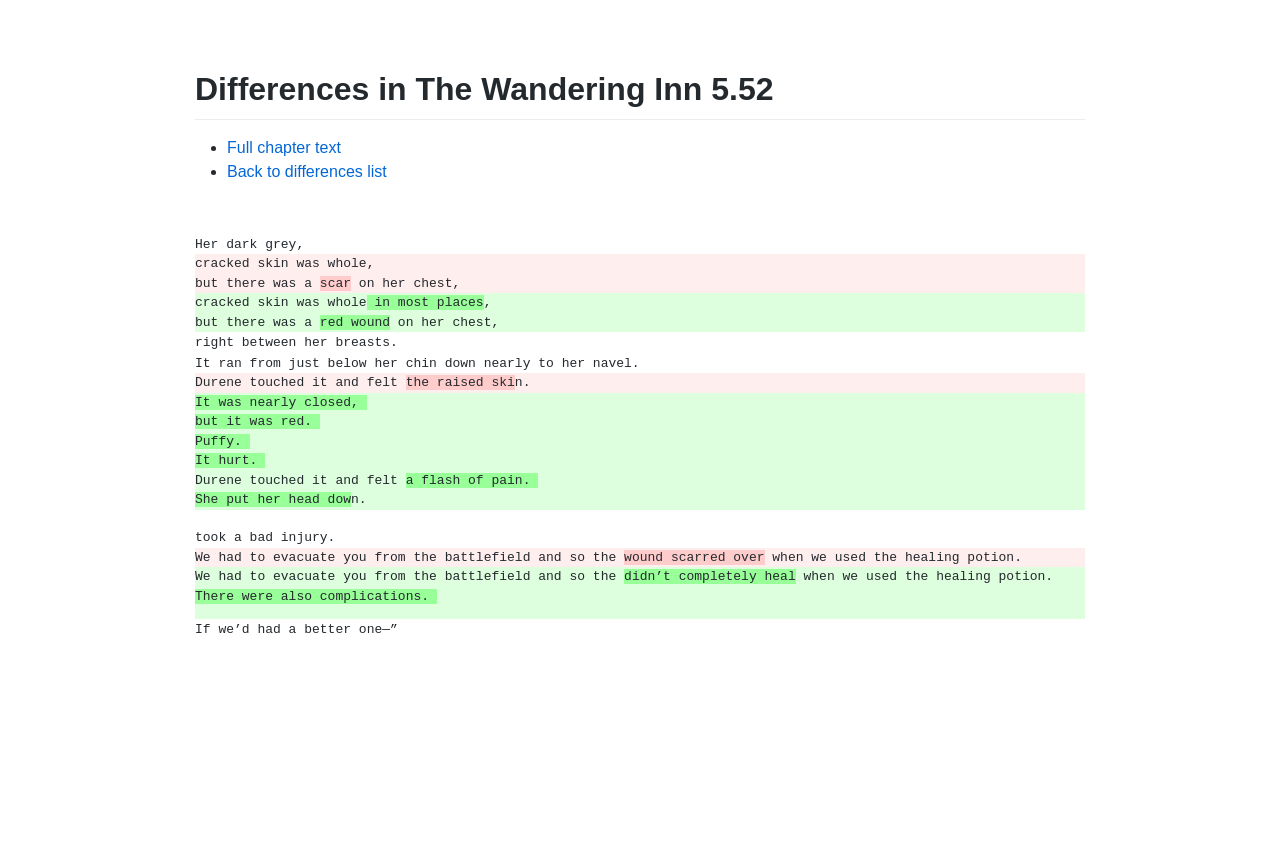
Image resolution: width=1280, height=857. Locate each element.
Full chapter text (284, 147)
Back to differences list (307, 171)
